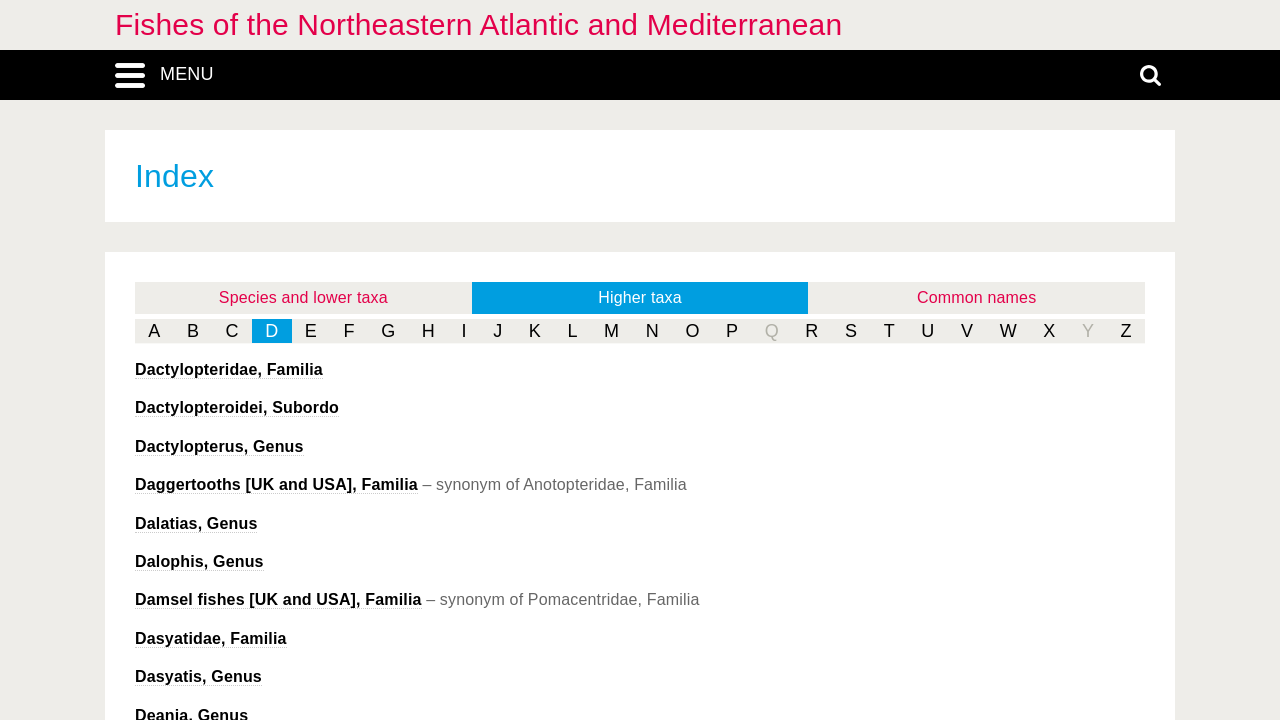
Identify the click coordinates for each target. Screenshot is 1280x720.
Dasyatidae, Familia (211, 638)
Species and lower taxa (303, 297)
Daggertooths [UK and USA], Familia (276, 484)
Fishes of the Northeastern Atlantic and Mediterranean (478, 24)
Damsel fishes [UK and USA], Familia (278, 599)
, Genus (219, 446)
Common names (976, 297)
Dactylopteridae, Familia (229, 369)
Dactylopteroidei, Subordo (237, 407)
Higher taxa (640, 297)
